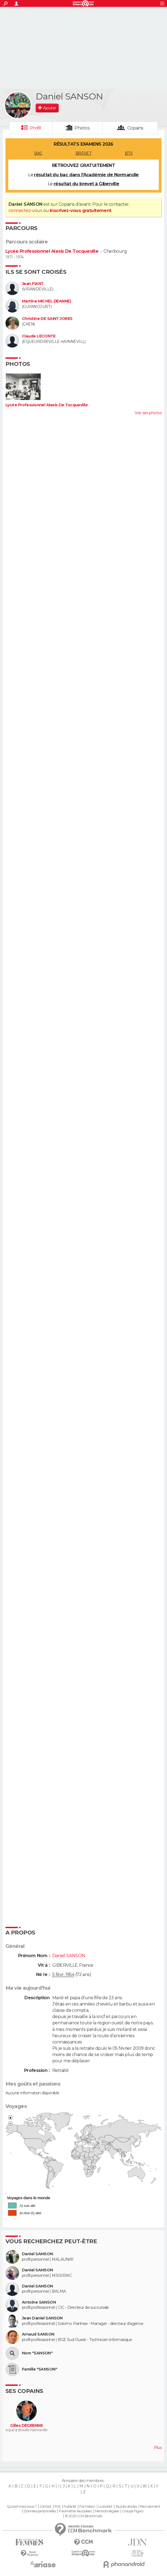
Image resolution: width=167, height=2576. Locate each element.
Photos (82, 128)
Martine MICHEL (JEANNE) (46, 301)
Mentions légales (107, 2511)
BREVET (84, 153)
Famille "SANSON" (39, 2369)
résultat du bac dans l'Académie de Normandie (86, 174)
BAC (38, 153)
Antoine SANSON (39, 2302)
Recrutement (150, 2507)
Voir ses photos (148, 412)
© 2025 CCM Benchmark (83, 2516)
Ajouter (49, 107)
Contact (45, 2507)
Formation (87, 2507)
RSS (57, 2507)
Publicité (70, 2507)
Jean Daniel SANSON (42, 2318)
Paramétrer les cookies (75, 2511)
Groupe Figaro (132, 2511)
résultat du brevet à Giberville (86, 183)
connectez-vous (25, 210)
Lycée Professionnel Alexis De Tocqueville (51, 251)
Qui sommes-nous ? (21, 2507)
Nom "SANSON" (37, 2353)
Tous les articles (126, 2507)
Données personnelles (40, 2511)
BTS (129, 153)
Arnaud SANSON (38, 2334)
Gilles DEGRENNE (26, 2425)
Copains (135, 128)
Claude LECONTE (38, 336)
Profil (35, 128)
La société (105, 2507)
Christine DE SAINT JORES (47, 318)
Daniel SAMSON (37, 2254)
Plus (158, 2447)
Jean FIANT (33, 283)
